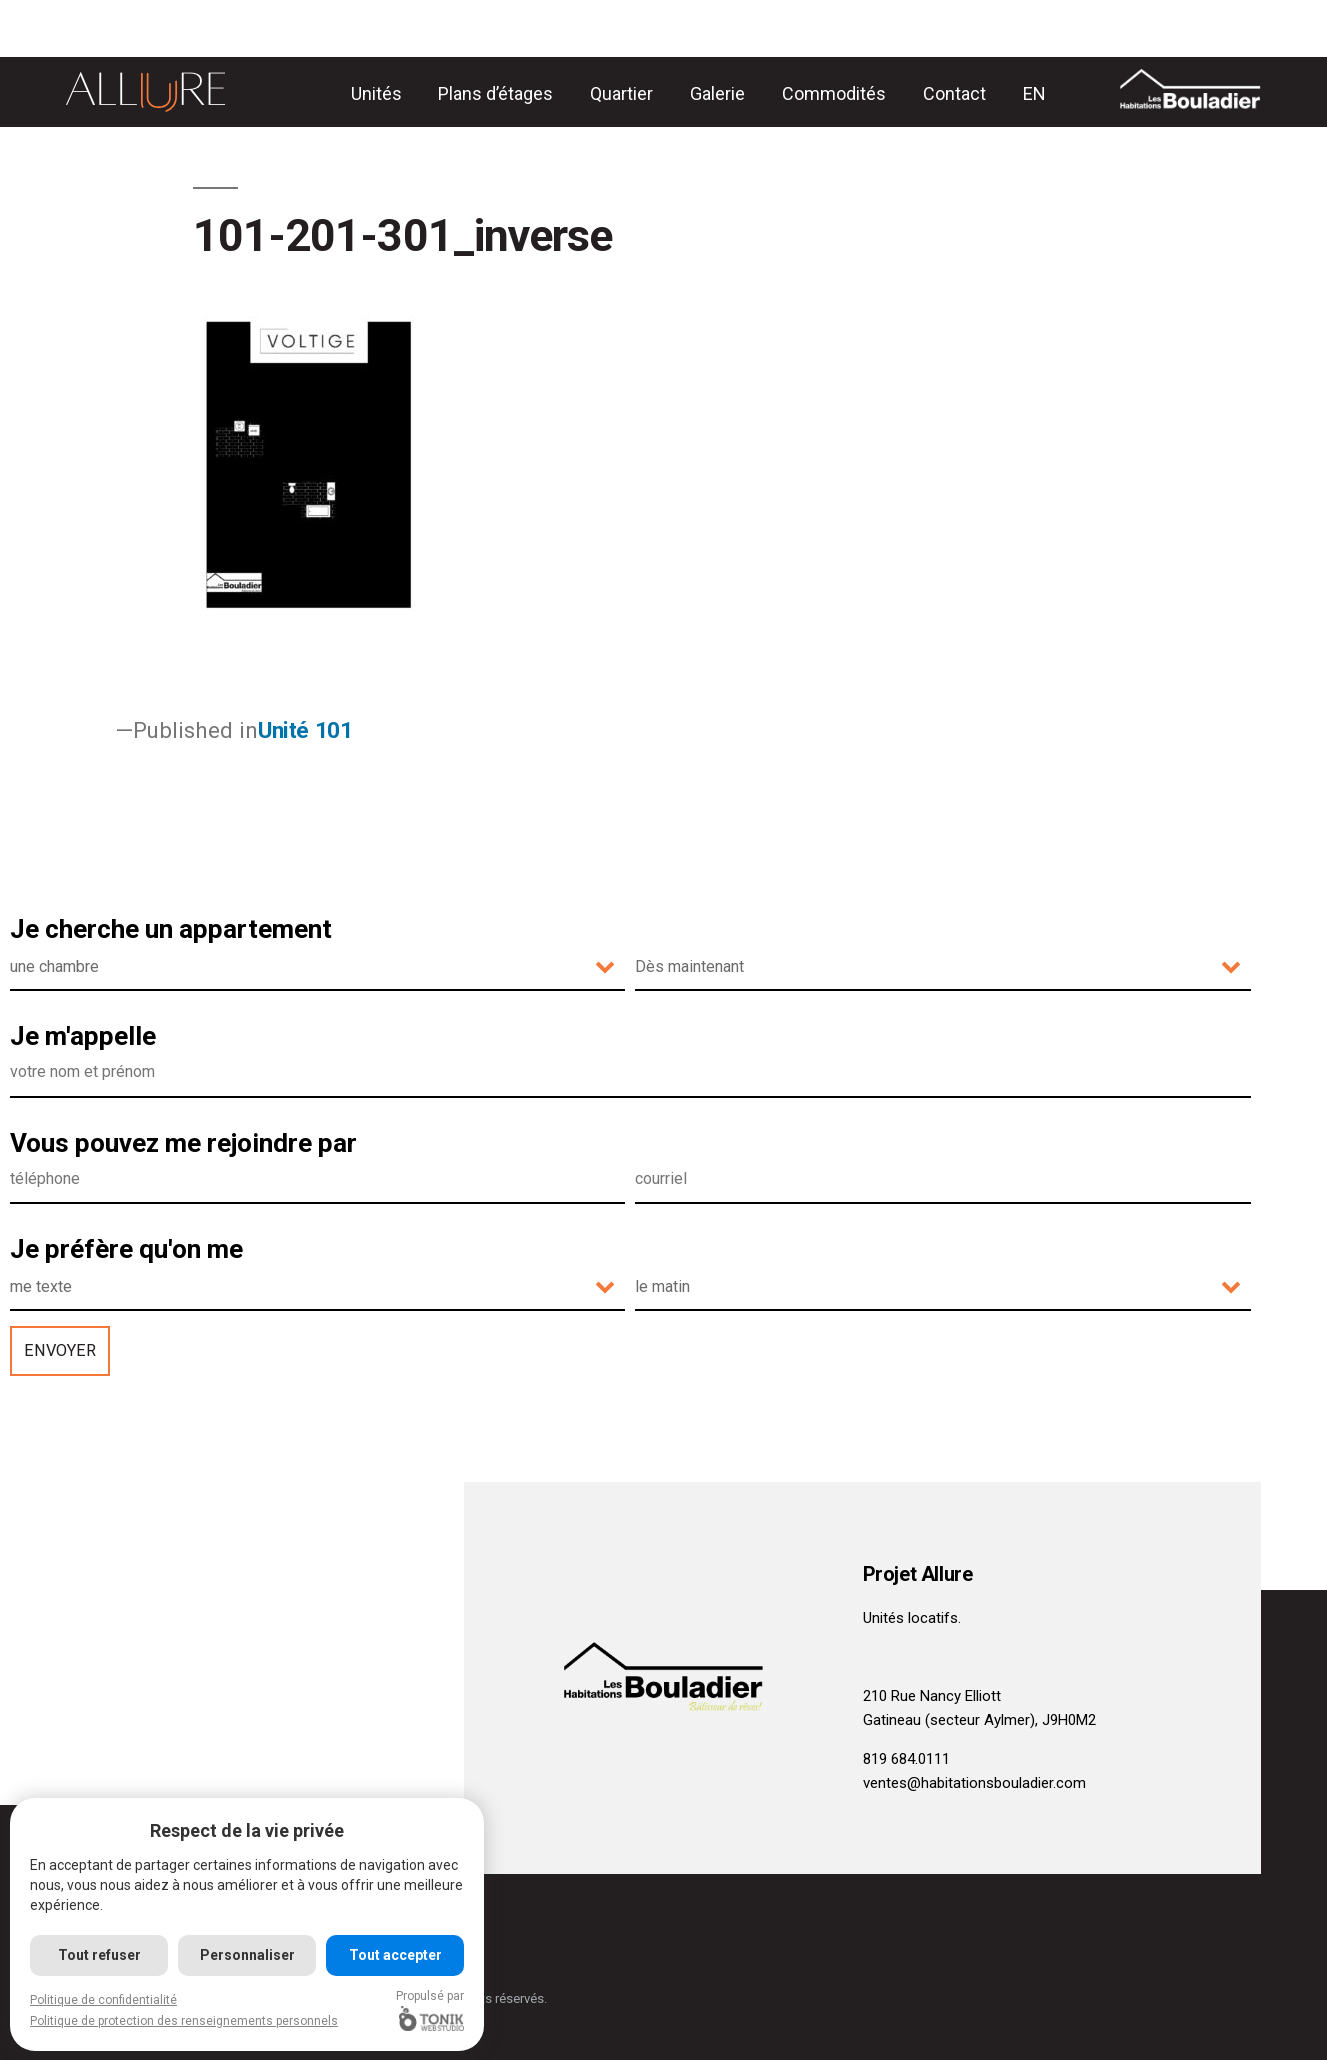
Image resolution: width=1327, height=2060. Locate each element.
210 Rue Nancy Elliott (932, 1696)
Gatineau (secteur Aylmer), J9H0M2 (979, 1720)
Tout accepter (395, 1955)
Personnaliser (247, 1955)
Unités (376, 93)
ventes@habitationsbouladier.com (974, 1783)
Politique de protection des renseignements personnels (184, 2021)
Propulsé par (431, 2010)
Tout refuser (99, 1955)
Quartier (621, 93)
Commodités (834, 93)
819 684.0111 (906, 1759)
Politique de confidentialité (103, 2000)
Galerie (717, 93)
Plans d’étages (495, 93)
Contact (954, 93)
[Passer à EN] (1034, 93)
